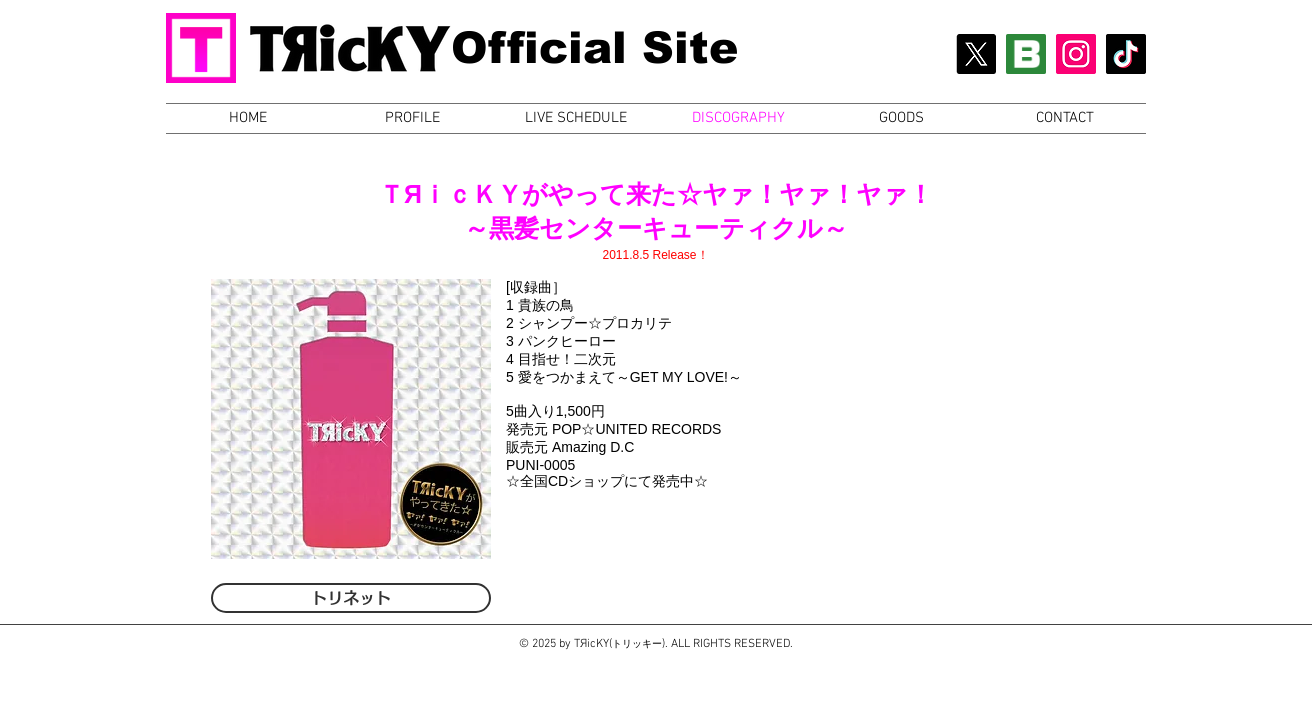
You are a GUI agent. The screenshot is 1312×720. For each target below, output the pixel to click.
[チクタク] (1126, 54)
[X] (976, 54)
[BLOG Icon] (1026, 54)
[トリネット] (351, 598)
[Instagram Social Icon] (1076, 54)
